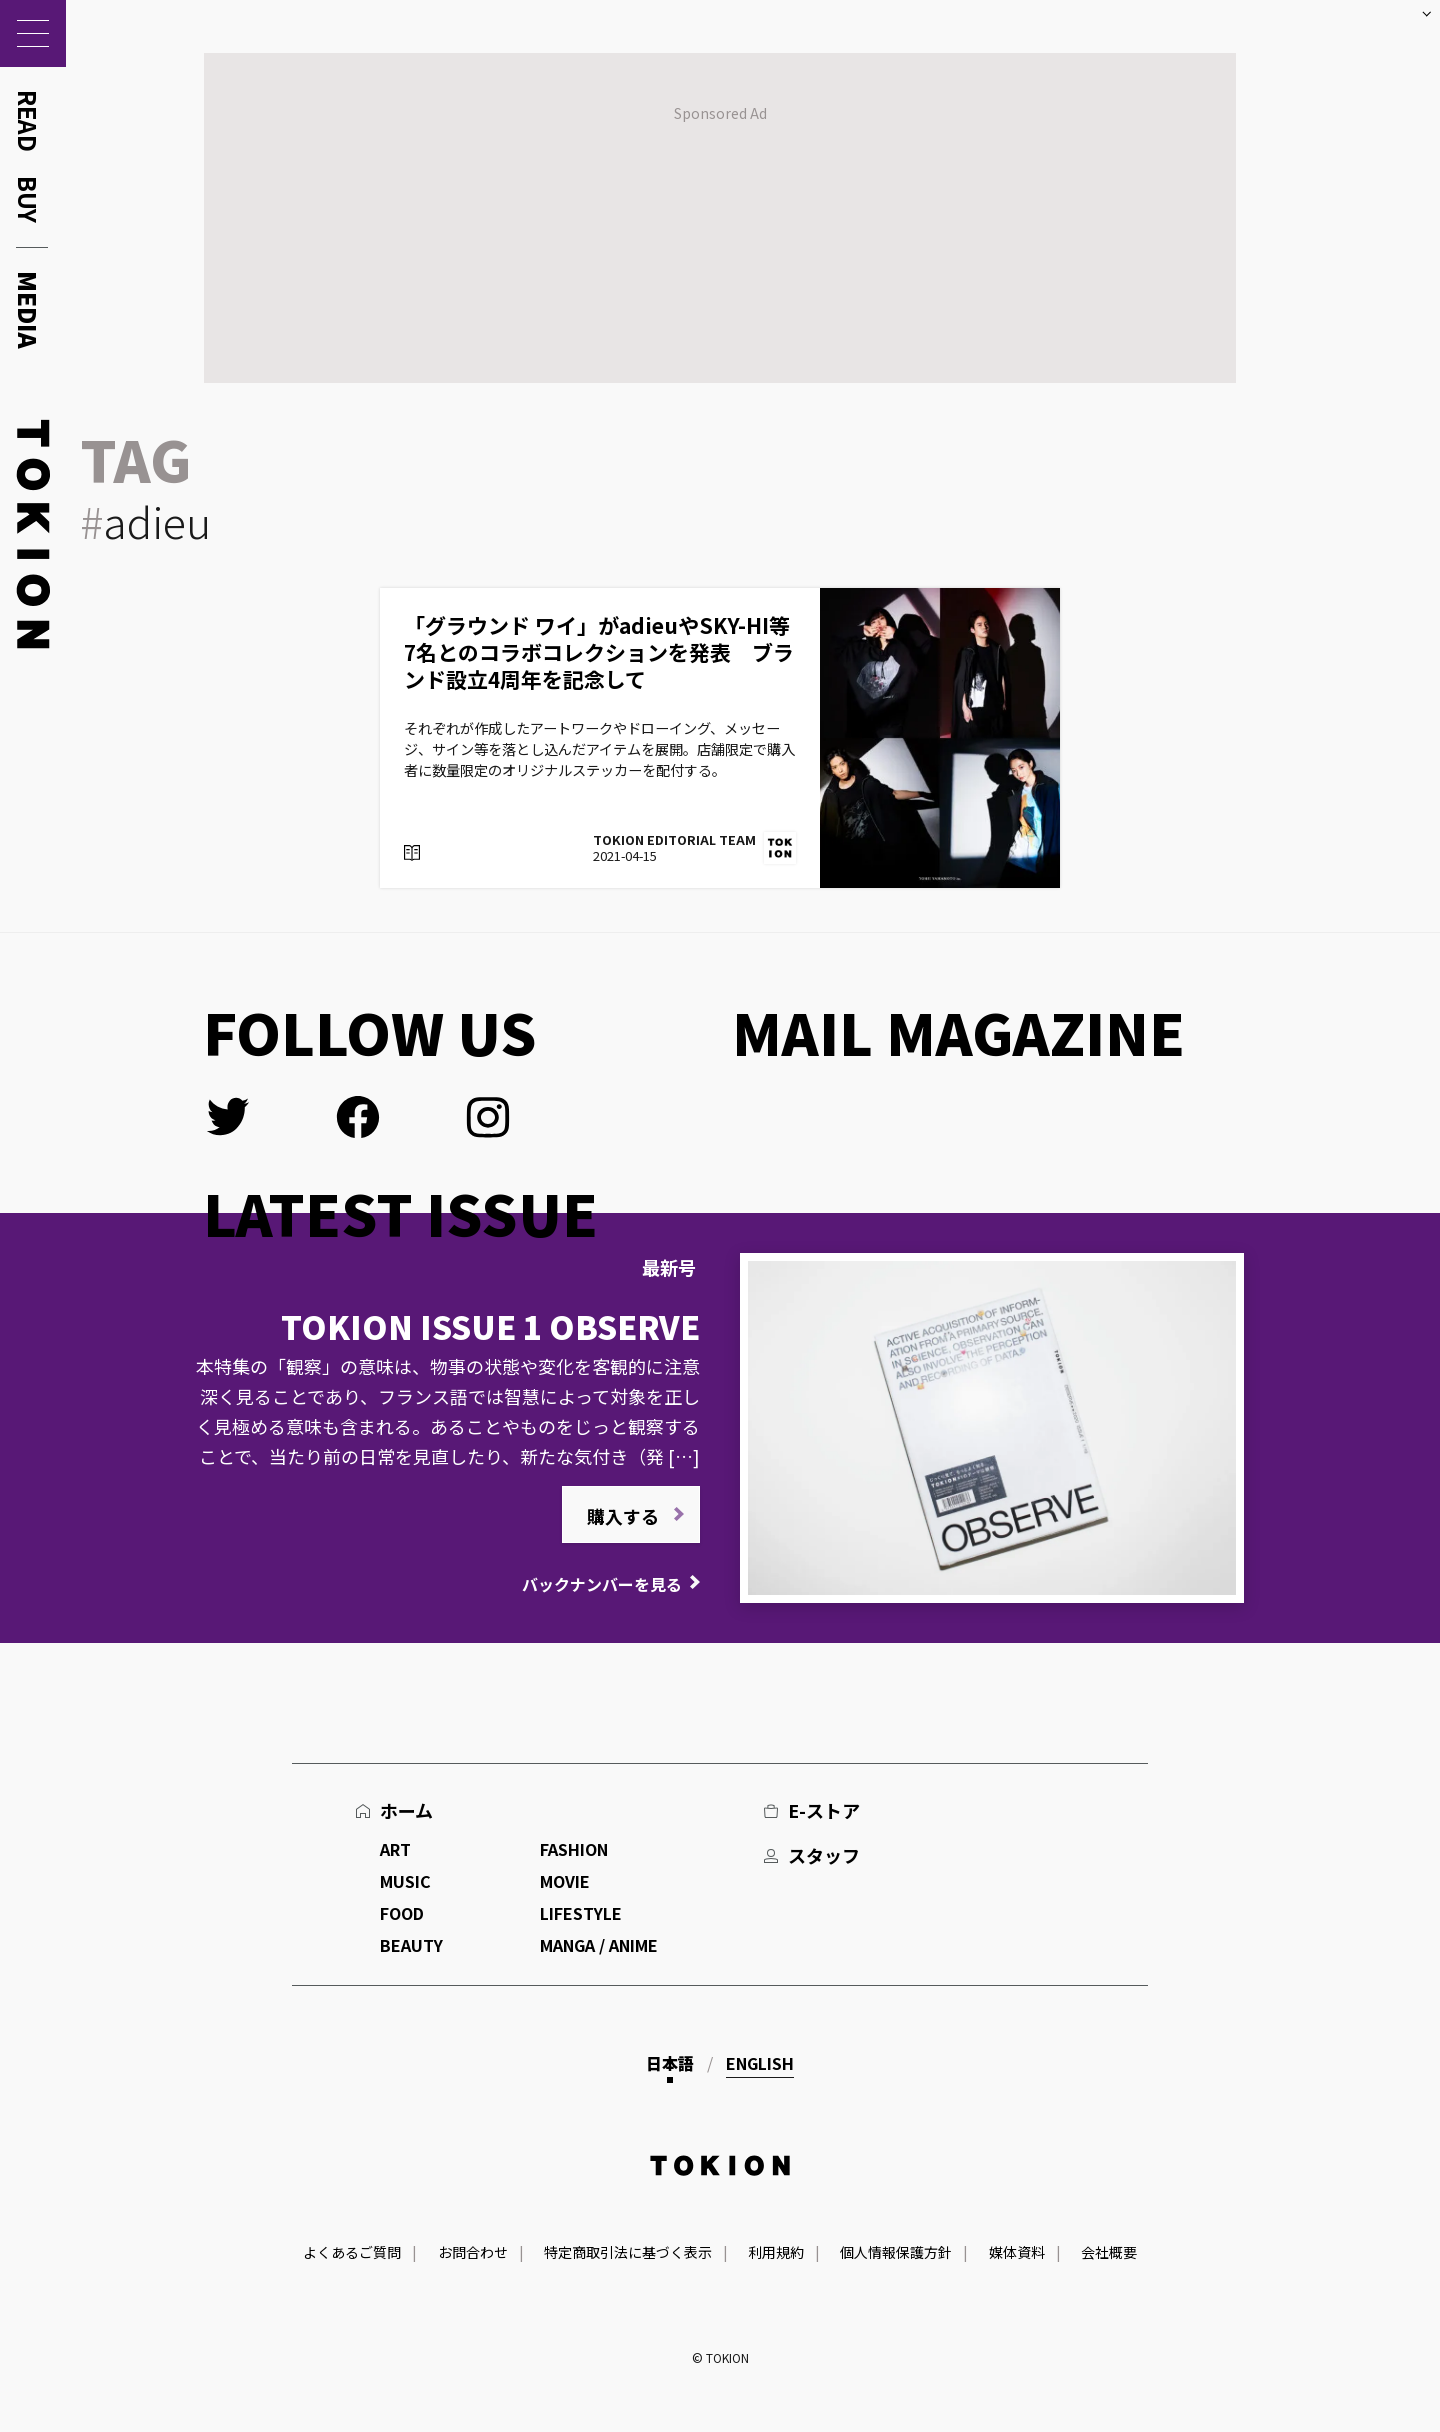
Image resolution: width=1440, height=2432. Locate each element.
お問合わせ (473, 2252)
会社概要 (1109, 2252)
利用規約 (776, 2252)
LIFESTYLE (581, 1913)
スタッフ (824, 1855)
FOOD (402, 1913)
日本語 (670, 2063)
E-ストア (824, 1810)
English (760, 2063)
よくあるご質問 (352, 2252)
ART (395, 1849)
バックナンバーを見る (602, 1584)
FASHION (574, 1849)
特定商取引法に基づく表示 (628, 2252)
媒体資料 (1017, 2252)
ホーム (406, 1810)
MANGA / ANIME (599, 1945)
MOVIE (565, 1881)
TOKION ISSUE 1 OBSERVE (490, 1326)
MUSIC (405, 1881)
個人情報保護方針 (896, 2252)
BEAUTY (411, 1945)
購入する (623, 1516)
